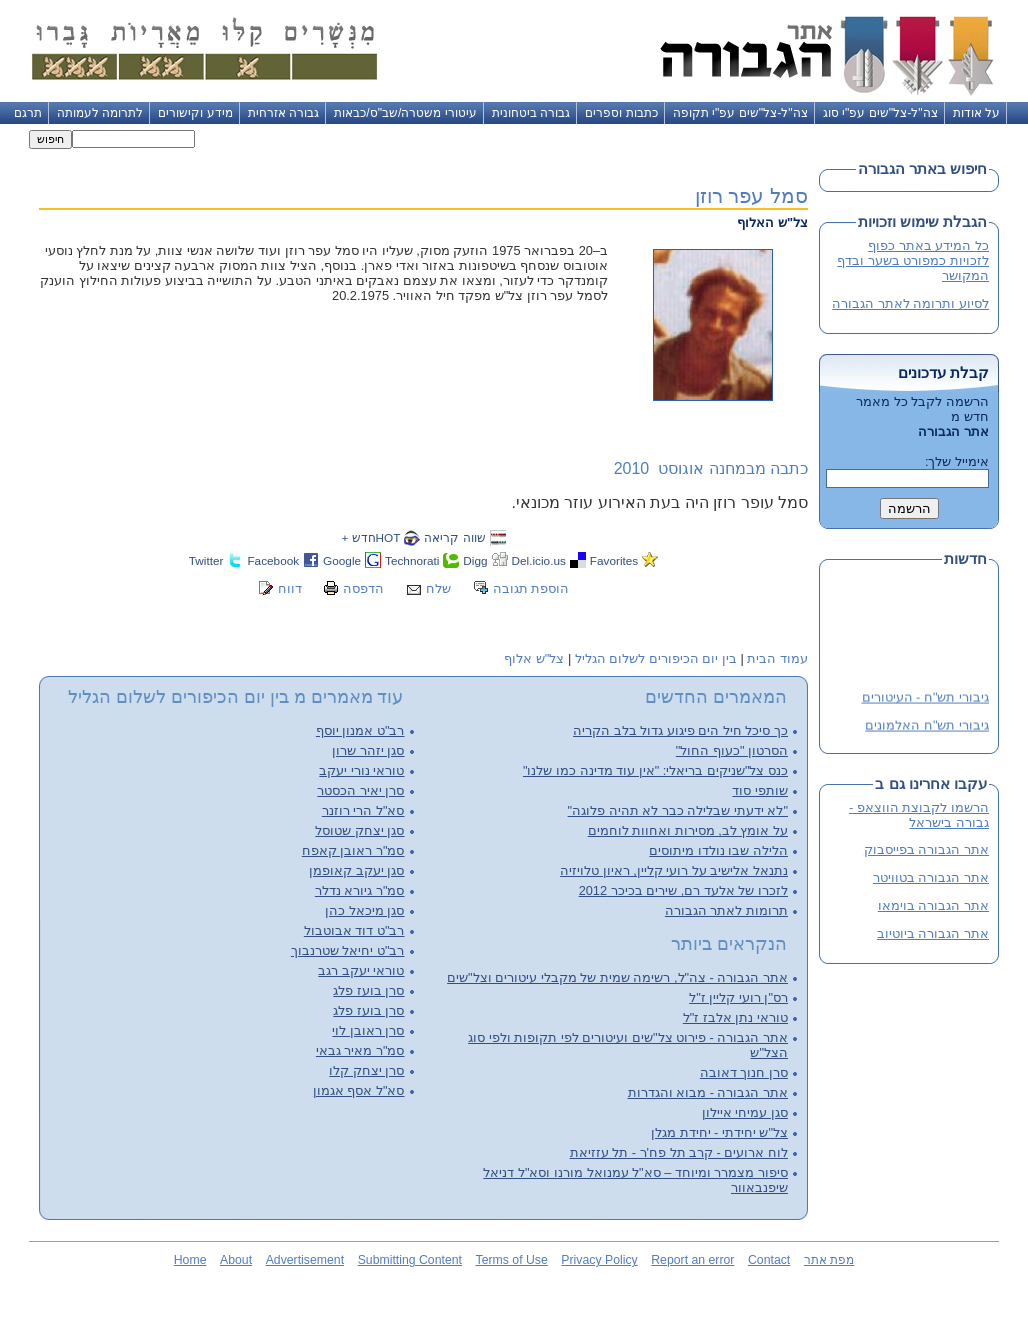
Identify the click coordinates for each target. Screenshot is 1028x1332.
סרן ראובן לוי (368, 1030)
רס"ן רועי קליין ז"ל (738, 997)
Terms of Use (512, 1260)
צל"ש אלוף (534, 658)
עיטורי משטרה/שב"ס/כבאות (405, 113)
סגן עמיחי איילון (745, 1112)
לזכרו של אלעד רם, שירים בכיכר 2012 (683, 890)
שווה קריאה (454, 537)
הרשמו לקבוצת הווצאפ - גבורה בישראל (919, 815)
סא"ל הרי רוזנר (363, 810)
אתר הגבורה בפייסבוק (926, 849)
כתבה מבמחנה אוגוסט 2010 (711, 468)
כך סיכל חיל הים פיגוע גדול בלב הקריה (680, 730)
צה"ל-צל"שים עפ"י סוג (880, 113)
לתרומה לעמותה (100, 113)
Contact (769, 1260)
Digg (475, 560)
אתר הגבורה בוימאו (933, 905)
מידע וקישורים (195, 113)
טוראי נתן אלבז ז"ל (735, 1017)
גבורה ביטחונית (531, 113)
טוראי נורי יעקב (361, 770)
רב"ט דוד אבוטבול (354, 930)
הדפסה (363, 588)
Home (190, 1260)
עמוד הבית (777, 658)
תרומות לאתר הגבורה (726, 910)
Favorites (614, 560)
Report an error (692, 1260)
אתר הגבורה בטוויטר (931, 877)
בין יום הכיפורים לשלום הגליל (656, 658)
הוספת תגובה (531, 588)
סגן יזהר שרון (368, 750)
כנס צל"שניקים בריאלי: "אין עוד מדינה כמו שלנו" (655, 770)
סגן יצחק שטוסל (359, 830)
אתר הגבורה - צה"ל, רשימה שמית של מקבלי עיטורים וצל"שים (617, 977)
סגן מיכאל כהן (364, 910)
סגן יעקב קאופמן (356, 870)
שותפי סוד (760, 790)
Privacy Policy (599, 1260)
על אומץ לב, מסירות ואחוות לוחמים (688, 830)
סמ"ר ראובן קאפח (353, 850)
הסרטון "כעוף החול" (732, 750)
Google (342, 560)
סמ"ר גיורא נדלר (360, 890)
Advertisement (305, 1260)
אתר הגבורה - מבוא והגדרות (708, 1092)
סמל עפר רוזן (751, 195)
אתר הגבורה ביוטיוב (933, 933)
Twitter (206, 560)
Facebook (273, 560)
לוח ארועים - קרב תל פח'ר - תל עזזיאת (679, 1152)
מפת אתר (829, 1260)
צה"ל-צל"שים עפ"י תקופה (740, 113)
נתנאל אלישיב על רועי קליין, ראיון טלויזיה (674, 870)
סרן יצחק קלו (366, 1070)
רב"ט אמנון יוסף (360, 730)
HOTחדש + (370, 537)
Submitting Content (410, 1260)
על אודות (976, 113)
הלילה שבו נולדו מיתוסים (718, 850)
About (236, 1260)
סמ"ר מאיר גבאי (360, 1050)
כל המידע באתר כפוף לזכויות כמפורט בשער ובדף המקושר (913, 260)
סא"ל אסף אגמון (359, 1090)
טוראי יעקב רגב (361, 970)
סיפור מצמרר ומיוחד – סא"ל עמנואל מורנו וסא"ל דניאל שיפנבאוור (635, 1180)
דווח (290, 588)
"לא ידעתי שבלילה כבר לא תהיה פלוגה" (678, 810)
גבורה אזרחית (283, 113)
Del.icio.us (539, 560)
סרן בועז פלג (368, 990)
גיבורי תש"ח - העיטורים (925, 699)
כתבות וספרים (621, 113)
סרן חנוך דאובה (744, 1072)
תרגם (28, 113)
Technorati (412, 560)
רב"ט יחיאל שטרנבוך (348, 950)
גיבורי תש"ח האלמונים (927, 727)
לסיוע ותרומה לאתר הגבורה (910, 303)
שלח (438, 588)
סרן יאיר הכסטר (360, 790)
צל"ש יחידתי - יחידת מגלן (719, 1132)
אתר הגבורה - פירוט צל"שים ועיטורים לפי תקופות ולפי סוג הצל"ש (628, 1045)
